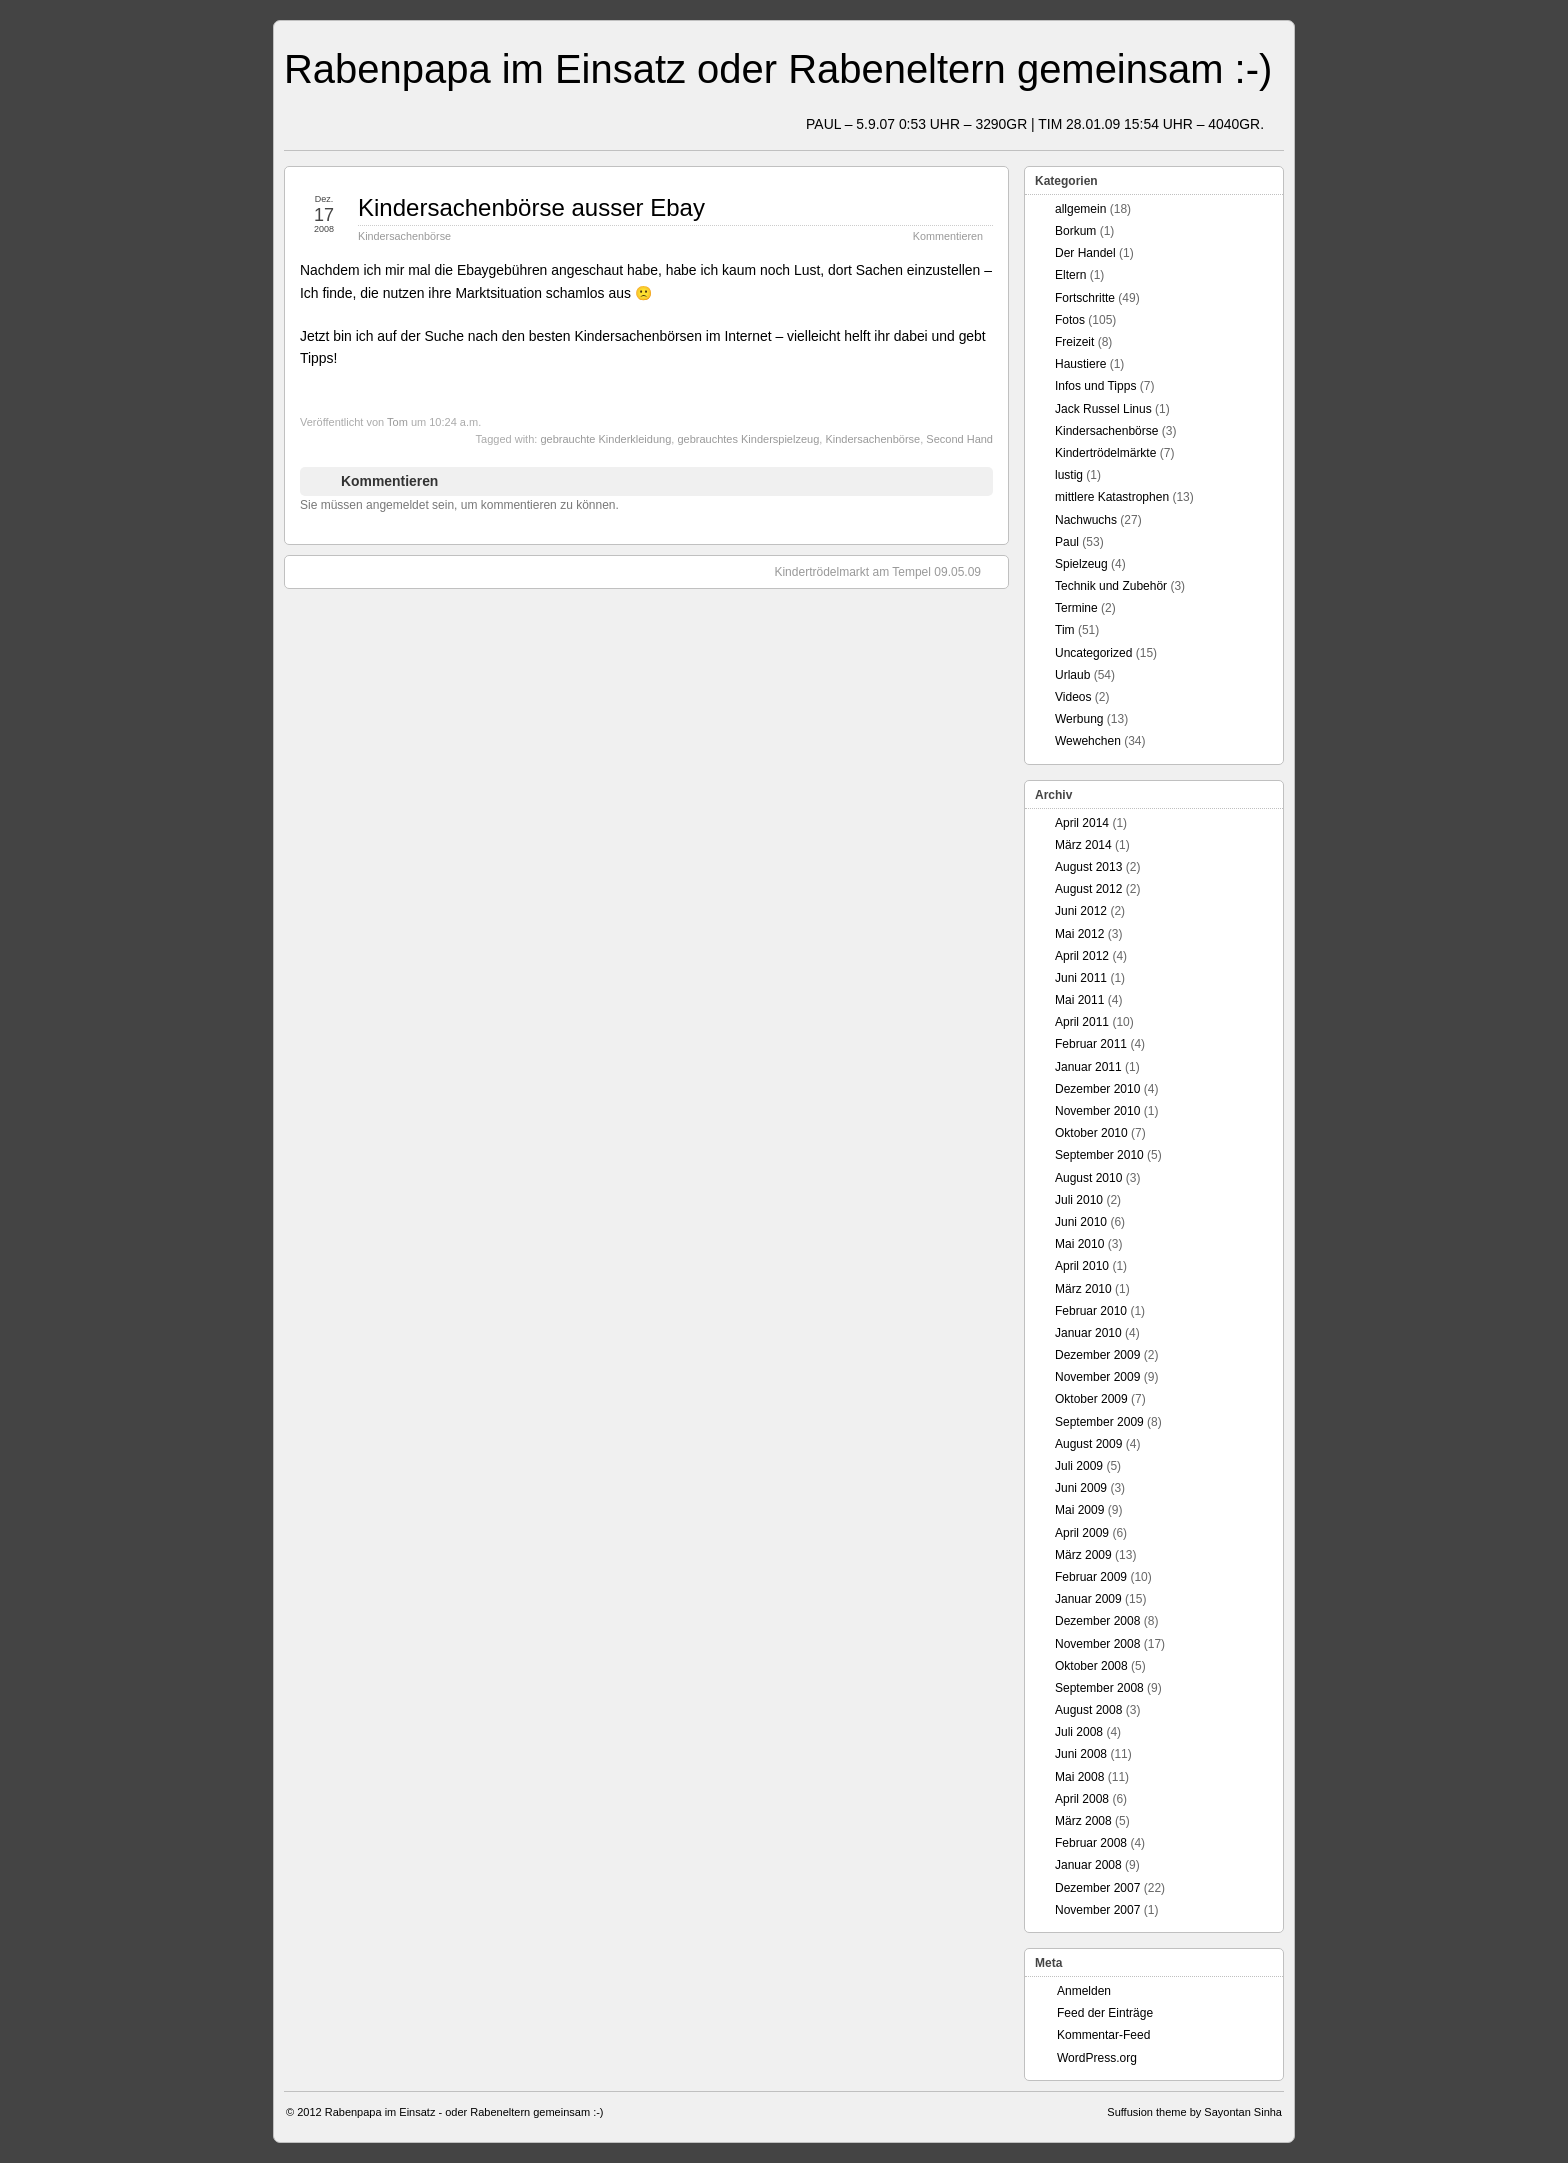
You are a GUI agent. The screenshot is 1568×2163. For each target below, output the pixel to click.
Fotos (1070, 320)
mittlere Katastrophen (1112, 497)
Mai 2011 (1079, 1000)
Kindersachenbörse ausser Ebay (531, 207)
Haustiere (1080, 364)
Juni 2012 (1081, 911)
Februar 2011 (1091, 1044)
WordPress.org (1097, 2058)
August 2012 (1088, 889)
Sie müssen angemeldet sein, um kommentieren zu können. (459, 505)
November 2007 (1097, 1910)
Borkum (1075, 231)
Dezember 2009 (1097, 1355)
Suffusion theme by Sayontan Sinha (1194, 2112)
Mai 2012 (1079, 934)
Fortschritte (1085, 298)
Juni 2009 (1081, 1488)
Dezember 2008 (1097, 1621)
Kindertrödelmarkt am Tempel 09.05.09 (887, 571)
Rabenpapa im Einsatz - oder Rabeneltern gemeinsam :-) (464, 2112)
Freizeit (1074, 342)
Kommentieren (948, 236)
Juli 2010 (1079, 1200)
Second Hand (959, 439)
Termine (1076, 608)
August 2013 (1088, 867)
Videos (1073, 697)
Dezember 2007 (1097, 1888)
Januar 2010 (1088, 1333)
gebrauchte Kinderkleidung (605, 439)
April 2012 (1082, 956)
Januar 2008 (1088, 1865)
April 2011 (1082, 1022)
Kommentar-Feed (1103, 2035)
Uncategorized (1093, 653)
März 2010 (1083, 1289)
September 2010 (1099, 1155)
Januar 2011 (1088, 1067)
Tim (1065, 630)
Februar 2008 (1091, 1843)
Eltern (1070, 275)
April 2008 (1082, 1799)
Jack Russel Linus (1103, 409)
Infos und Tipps (1095, 386)
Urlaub (1072, 675)
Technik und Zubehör (1111, 586)
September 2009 (1099, 1422)
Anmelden (1084, 1991)
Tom (397, 422)
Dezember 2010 (1097, 1089)
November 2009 (1097, 1377)
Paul (1067, 542)
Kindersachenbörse (404, 236)
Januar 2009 (1088, 1599)
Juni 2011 (1081, 978)
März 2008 (1083, 1821)
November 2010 (1097, 1111)
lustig (1069, 475)
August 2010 (1088, 1178)
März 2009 (1083, 1555)
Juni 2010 (1081, 1222)
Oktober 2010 (1091, 1133)
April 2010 (1082, 1266)
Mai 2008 (1079, 1777)
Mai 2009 (1079, 1510)
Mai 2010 (1079, 1244)
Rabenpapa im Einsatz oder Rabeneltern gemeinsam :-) (778, 69)
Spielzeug (1081, 564)
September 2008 (1099, 1688)
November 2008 (1097, 1644)
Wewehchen (1088, 741)
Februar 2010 (1091, 1311)
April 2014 (1082, 823)
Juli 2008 (1079, 1732)
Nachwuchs (1086, 520)
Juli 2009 (1079, 1466)
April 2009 (1082, 1533)
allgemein (1080, 209)
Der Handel (1085, 253)
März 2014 (1083, 845)
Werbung (1079, 719)
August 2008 (1088, 1710)
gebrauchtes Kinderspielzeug (748, 439)
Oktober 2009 (1091, 1399)
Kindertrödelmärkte (1105, 453)
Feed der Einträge (1105, 2013)
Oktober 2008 (1091, 1666)
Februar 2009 (1091, 1577)
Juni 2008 (1081, 1754)
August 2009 (1088, 1444)
